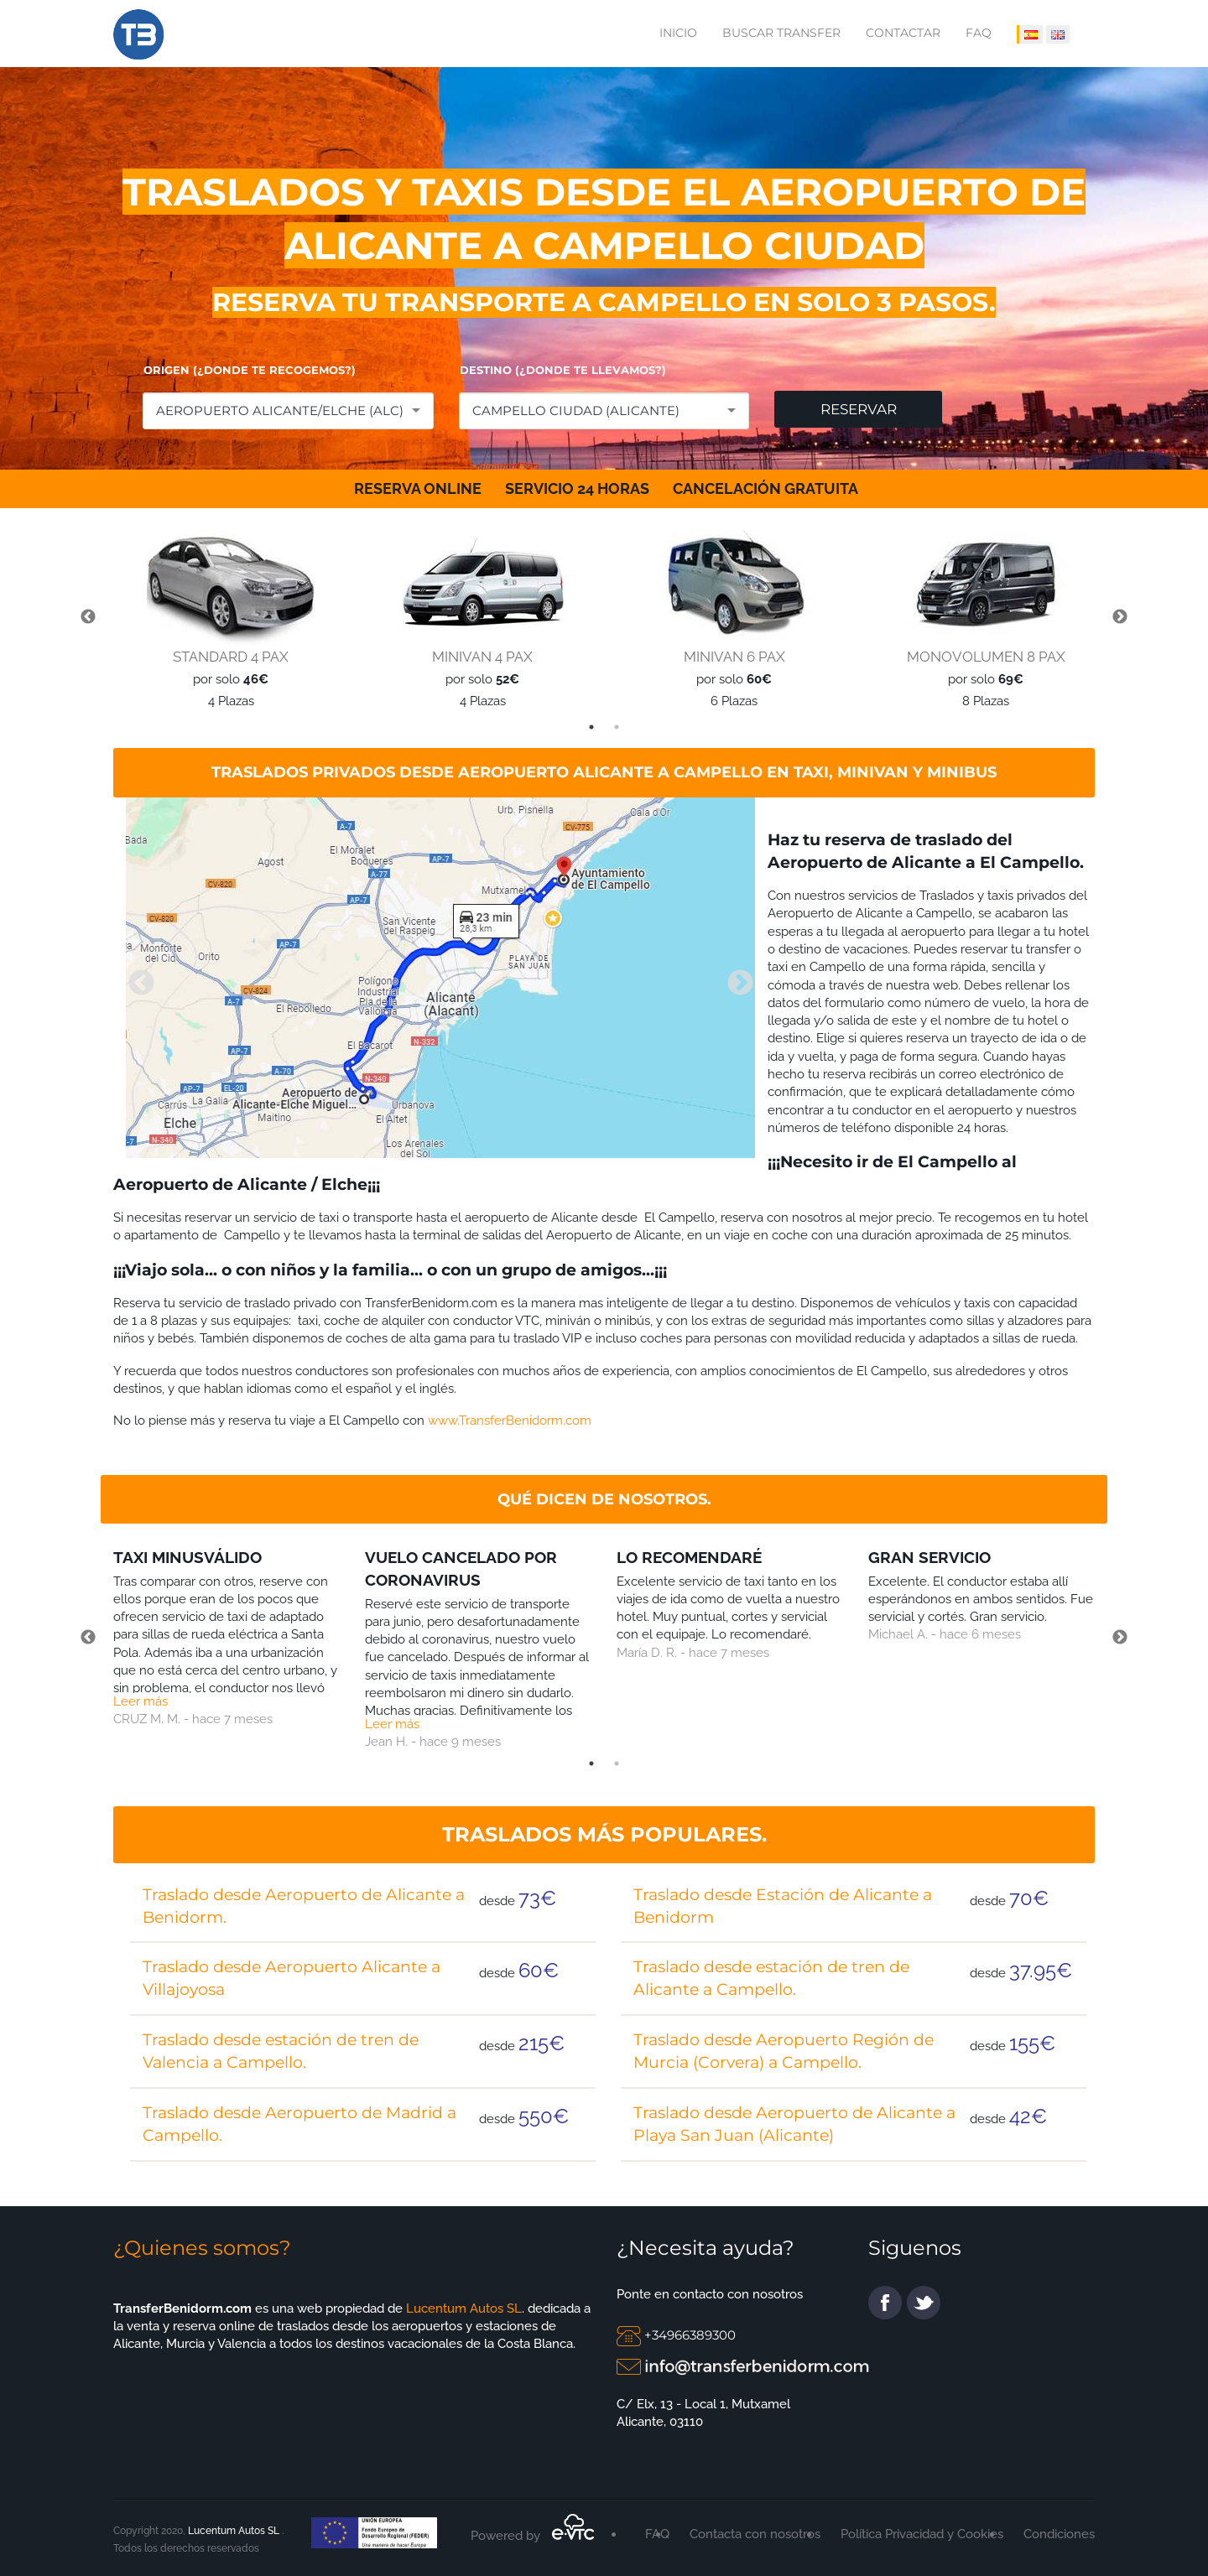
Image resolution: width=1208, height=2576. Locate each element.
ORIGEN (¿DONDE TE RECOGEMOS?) (249, 370)
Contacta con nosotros (755, 2534)
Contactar (903, 32)
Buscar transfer (781, 32)
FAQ (979, 32)
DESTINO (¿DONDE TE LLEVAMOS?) (563, 370)
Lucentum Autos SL (462, 2308)
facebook (885, 2302)
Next (1120, 617)
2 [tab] (616, 727)
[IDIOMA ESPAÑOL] (1030, 34)
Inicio (678, 32)
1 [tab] (591, 727)
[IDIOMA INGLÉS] (1058, 34)
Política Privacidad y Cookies (922, 2534)
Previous (88, 617)
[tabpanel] (226, 618)
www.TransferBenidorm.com (509, 1420)
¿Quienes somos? (202, 2248)
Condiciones (1059, 2534)
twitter (923, 2302)
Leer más (140, 1701)
